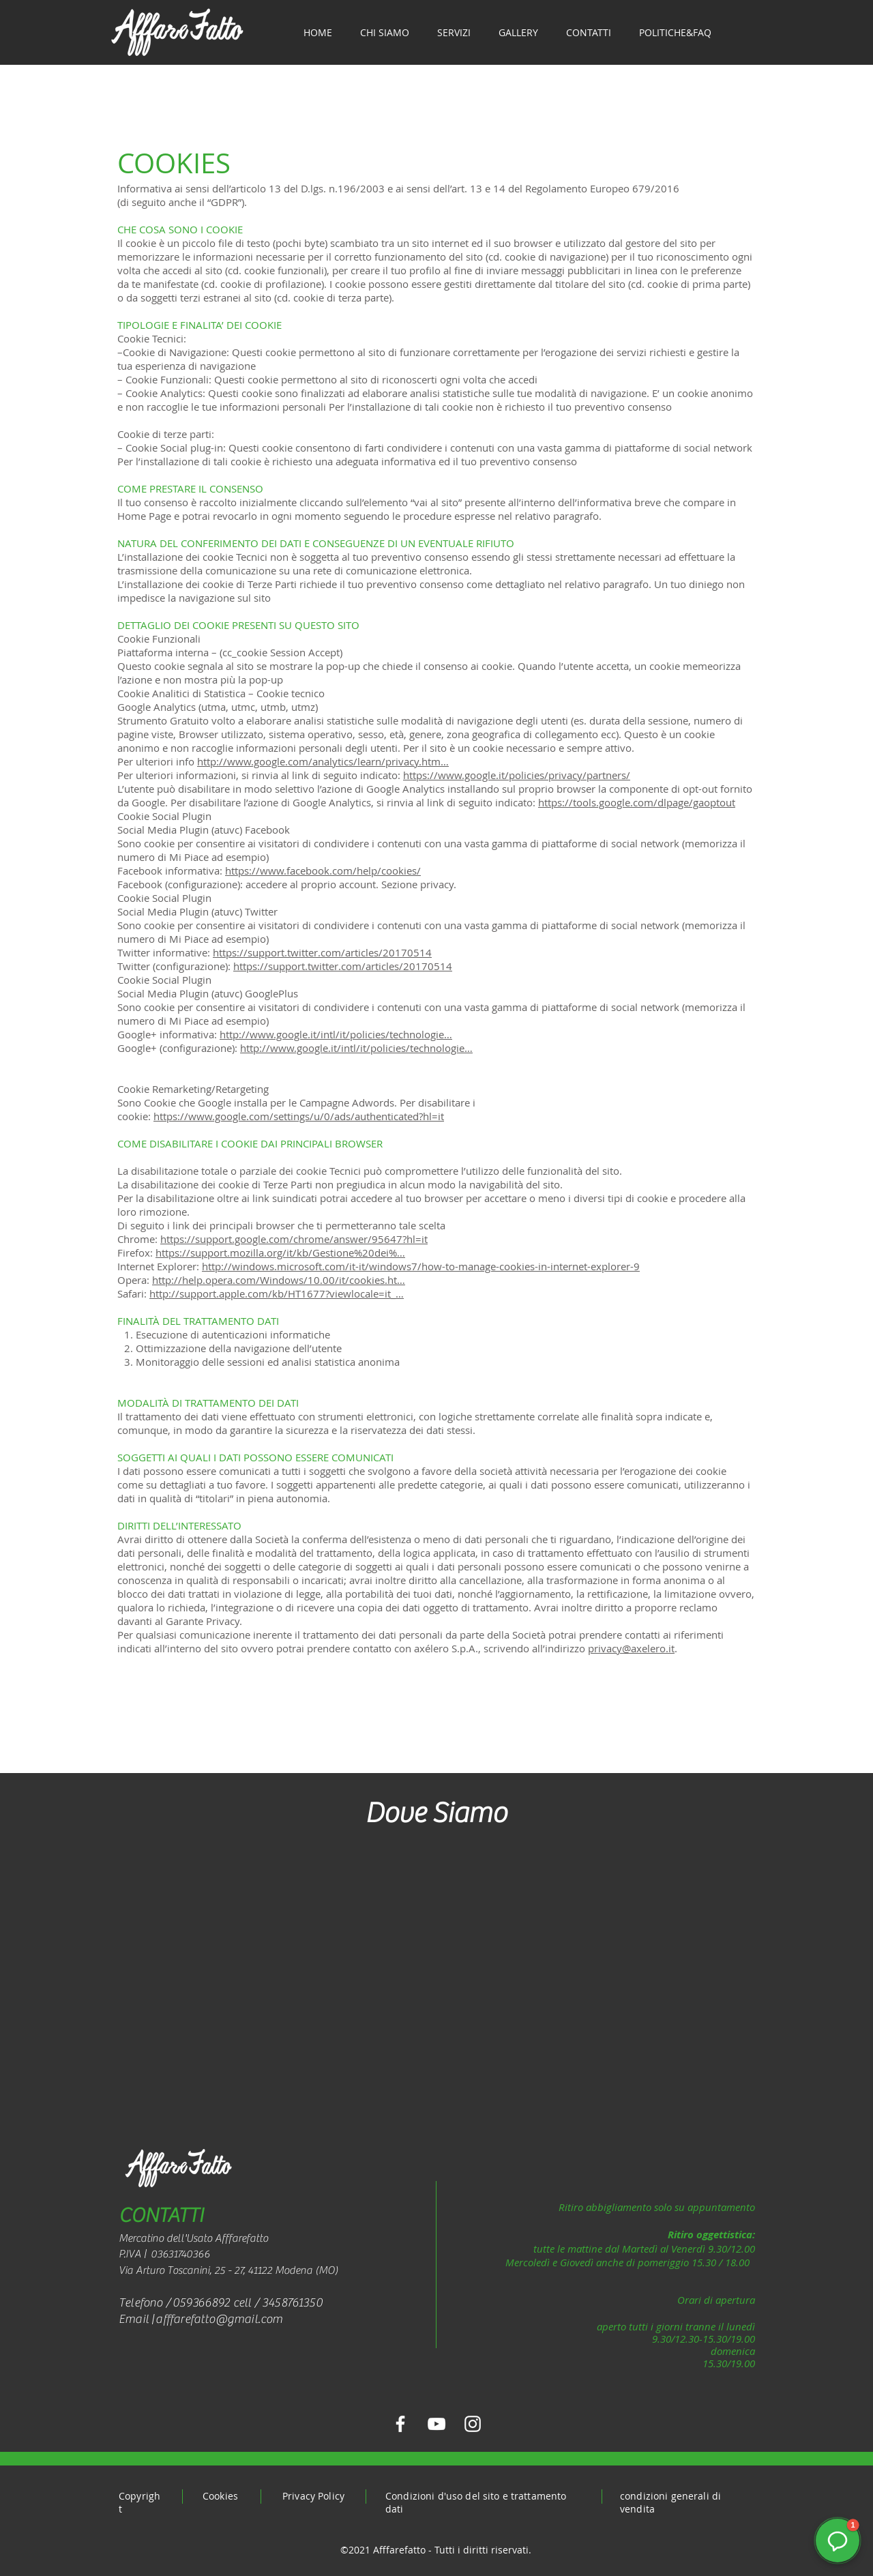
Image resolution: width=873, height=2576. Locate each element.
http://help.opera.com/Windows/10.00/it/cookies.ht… (278, 1280)
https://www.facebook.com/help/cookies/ (323, 870)
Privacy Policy (313, 2495)
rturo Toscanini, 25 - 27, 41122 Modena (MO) (240, 2270)
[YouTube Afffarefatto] (436, 2424)
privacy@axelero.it (631, 1648)
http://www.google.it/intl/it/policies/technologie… (336, 1034)
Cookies (220, 2495)
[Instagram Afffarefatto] (473, 2424)
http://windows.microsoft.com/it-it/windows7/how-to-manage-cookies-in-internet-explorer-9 (421, 1266)
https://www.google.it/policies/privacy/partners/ (516, 775)
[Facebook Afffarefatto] (400, 2424)
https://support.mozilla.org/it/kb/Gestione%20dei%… (280, 1252)
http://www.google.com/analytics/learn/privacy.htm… (323, 761)
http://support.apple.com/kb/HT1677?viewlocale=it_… (276, 1293)
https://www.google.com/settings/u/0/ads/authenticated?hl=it (298, 1116)
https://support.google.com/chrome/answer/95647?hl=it (294, 1239)
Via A (131, 2270)
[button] (837, 2540)
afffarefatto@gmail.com (219, 2319)
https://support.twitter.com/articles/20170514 (322, 952)
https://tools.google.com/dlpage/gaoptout (636, 802)
